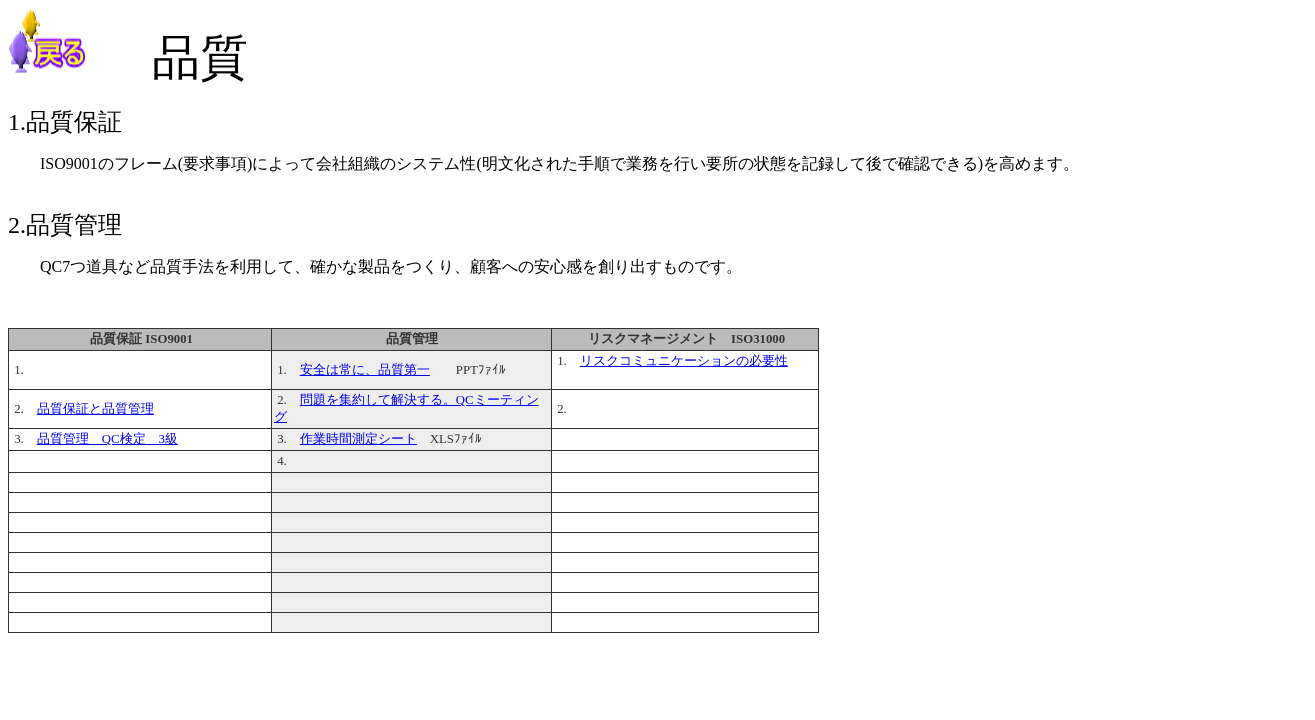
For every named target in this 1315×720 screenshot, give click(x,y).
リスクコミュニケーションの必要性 (684, 361)
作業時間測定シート (358, 439)
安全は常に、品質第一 (365, 370)
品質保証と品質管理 (95, 409)
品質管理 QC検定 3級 (107, 439)
